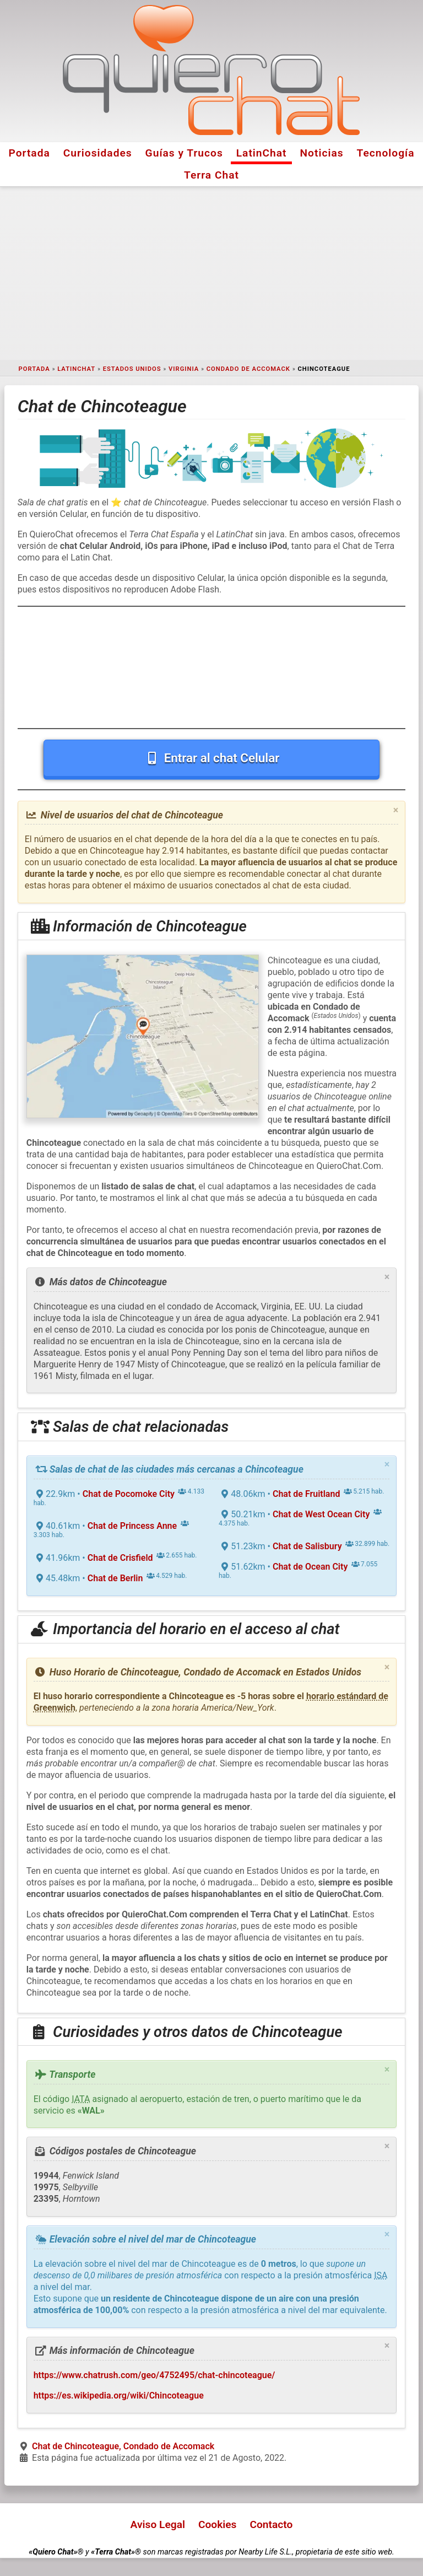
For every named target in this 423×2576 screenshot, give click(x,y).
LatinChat (261, 153)
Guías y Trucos (184, 153)
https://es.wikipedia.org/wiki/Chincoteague (119, 2395)
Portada (29, 153)
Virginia (184, 369)
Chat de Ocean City (310, 1566)
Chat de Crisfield (120, 1558)
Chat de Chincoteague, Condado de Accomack (123, 2446)
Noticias (322, 153)
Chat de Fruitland (306, 1494)
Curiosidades (97, 153)
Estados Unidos (132, 369)
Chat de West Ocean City (321, 1514)
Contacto (271, 2524)
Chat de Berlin (115, 1578)
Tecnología (386, 153)
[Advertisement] (211, 273)
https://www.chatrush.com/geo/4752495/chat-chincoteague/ (154, 2375)
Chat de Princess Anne (132, 1526)
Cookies (217, 2524)
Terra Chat (211, 175)
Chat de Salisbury (307, 1546)
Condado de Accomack (248, 369)
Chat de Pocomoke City (129, 1494)
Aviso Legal (158, 2524)
